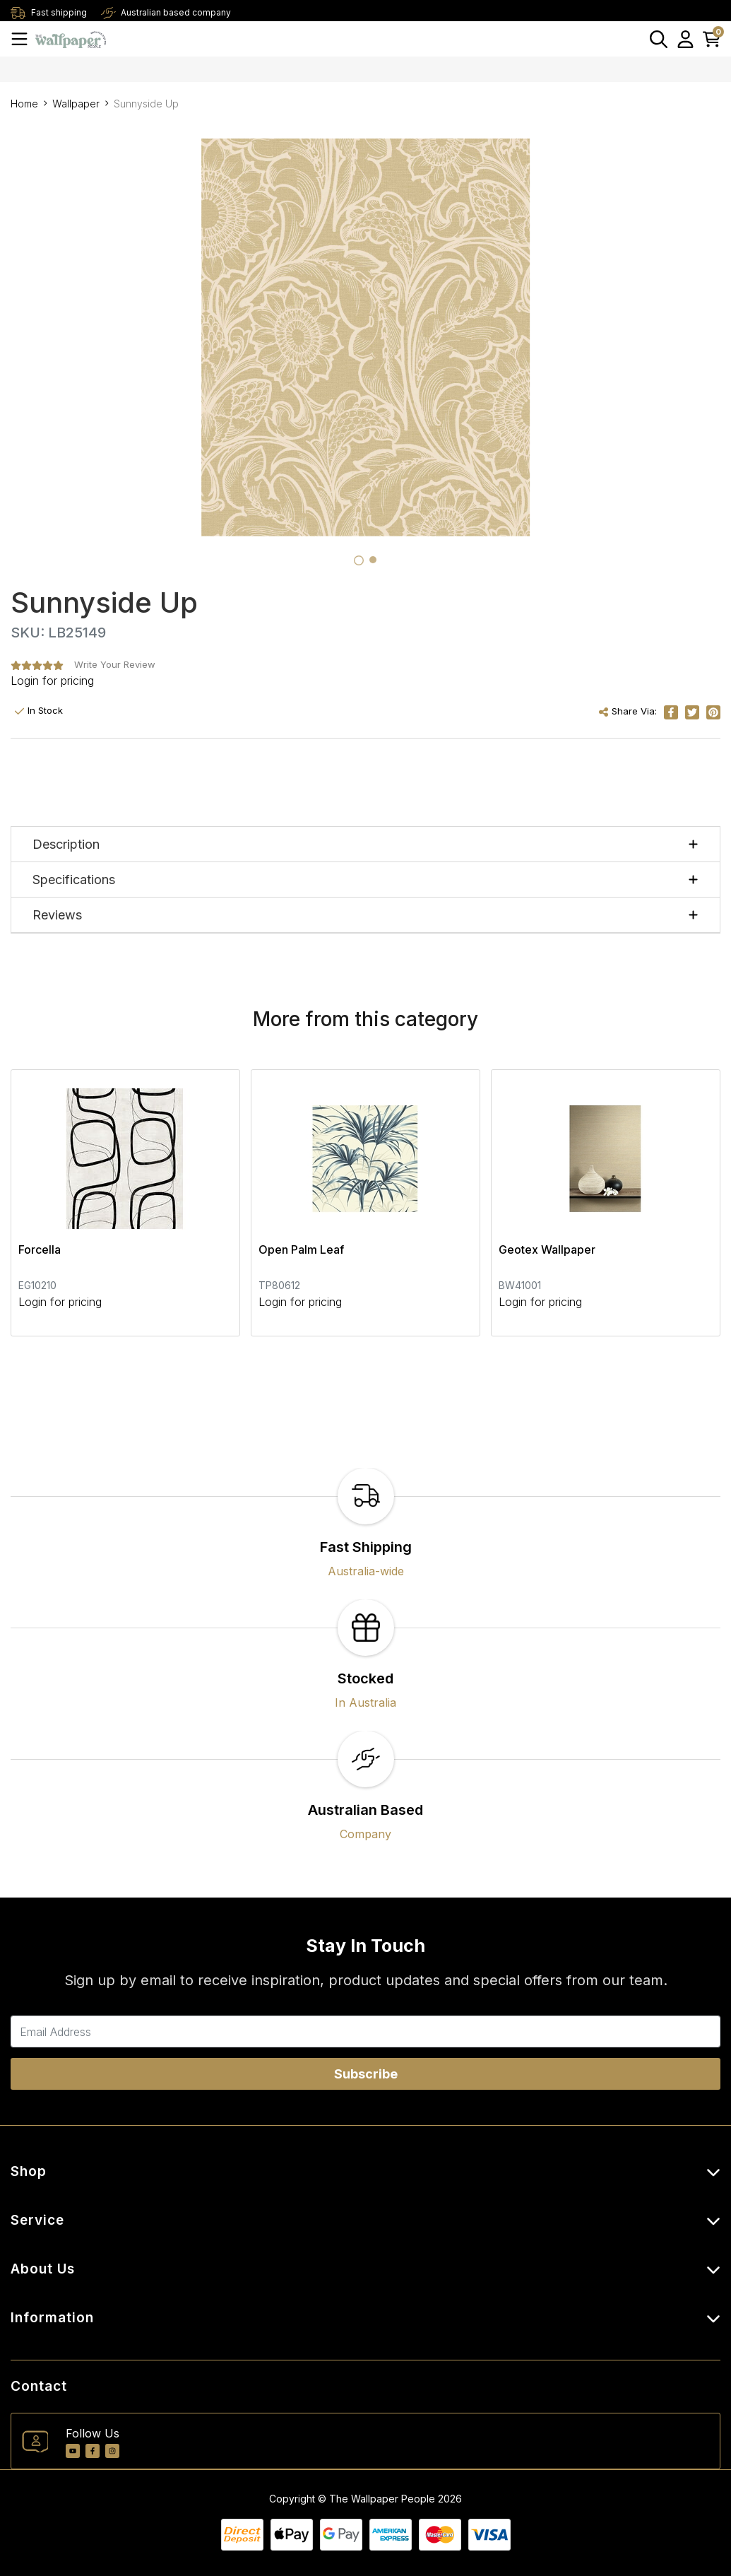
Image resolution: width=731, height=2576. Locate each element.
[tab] (359, 560)
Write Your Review (114, 664)
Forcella (39, 1249)
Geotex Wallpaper (547, 1249)
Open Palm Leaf (301, 1249)
